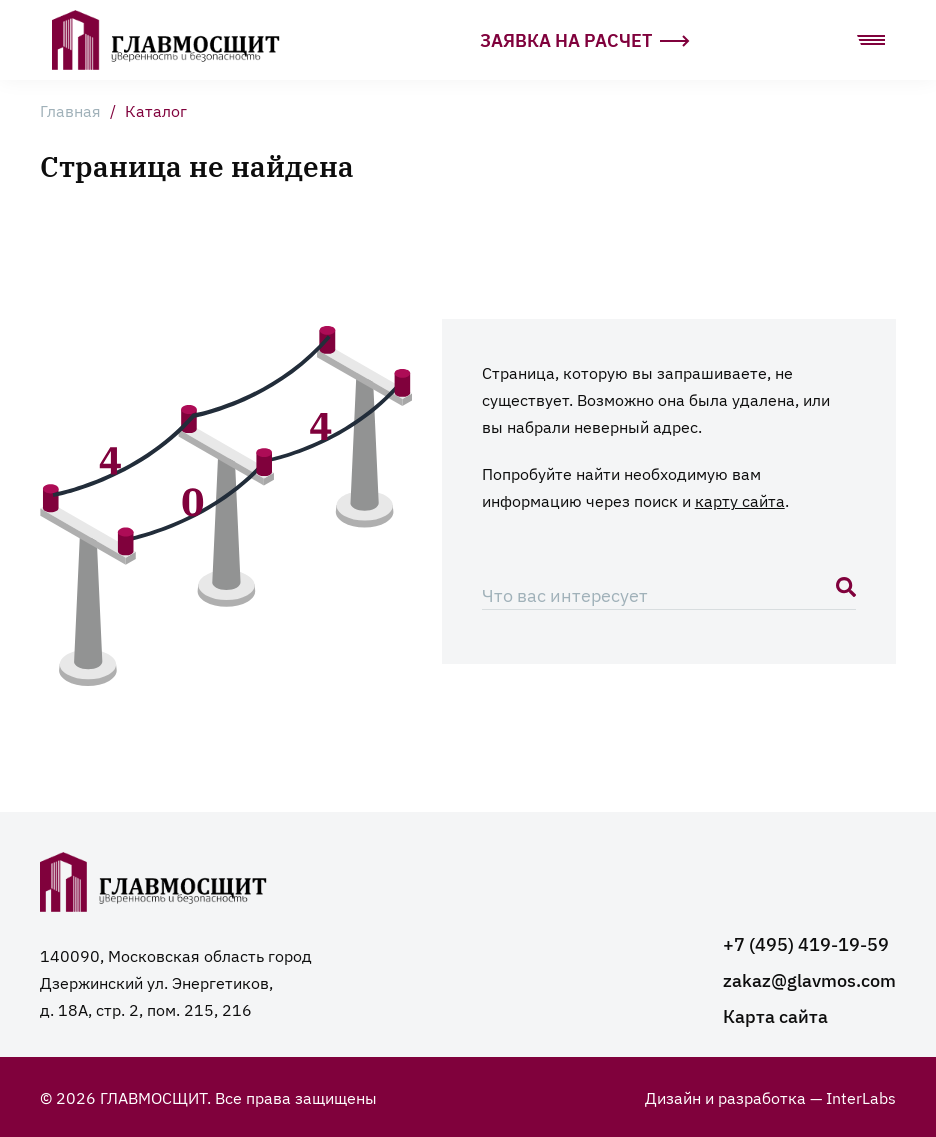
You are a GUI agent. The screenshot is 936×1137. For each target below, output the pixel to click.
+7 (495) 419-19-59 (806, 943)
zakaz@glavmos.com (809, 979)
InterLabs (861, 1097)
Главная (70, 110)
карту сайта (740, 500)
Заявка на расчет (585, 39)
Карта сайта (775, 1015)
